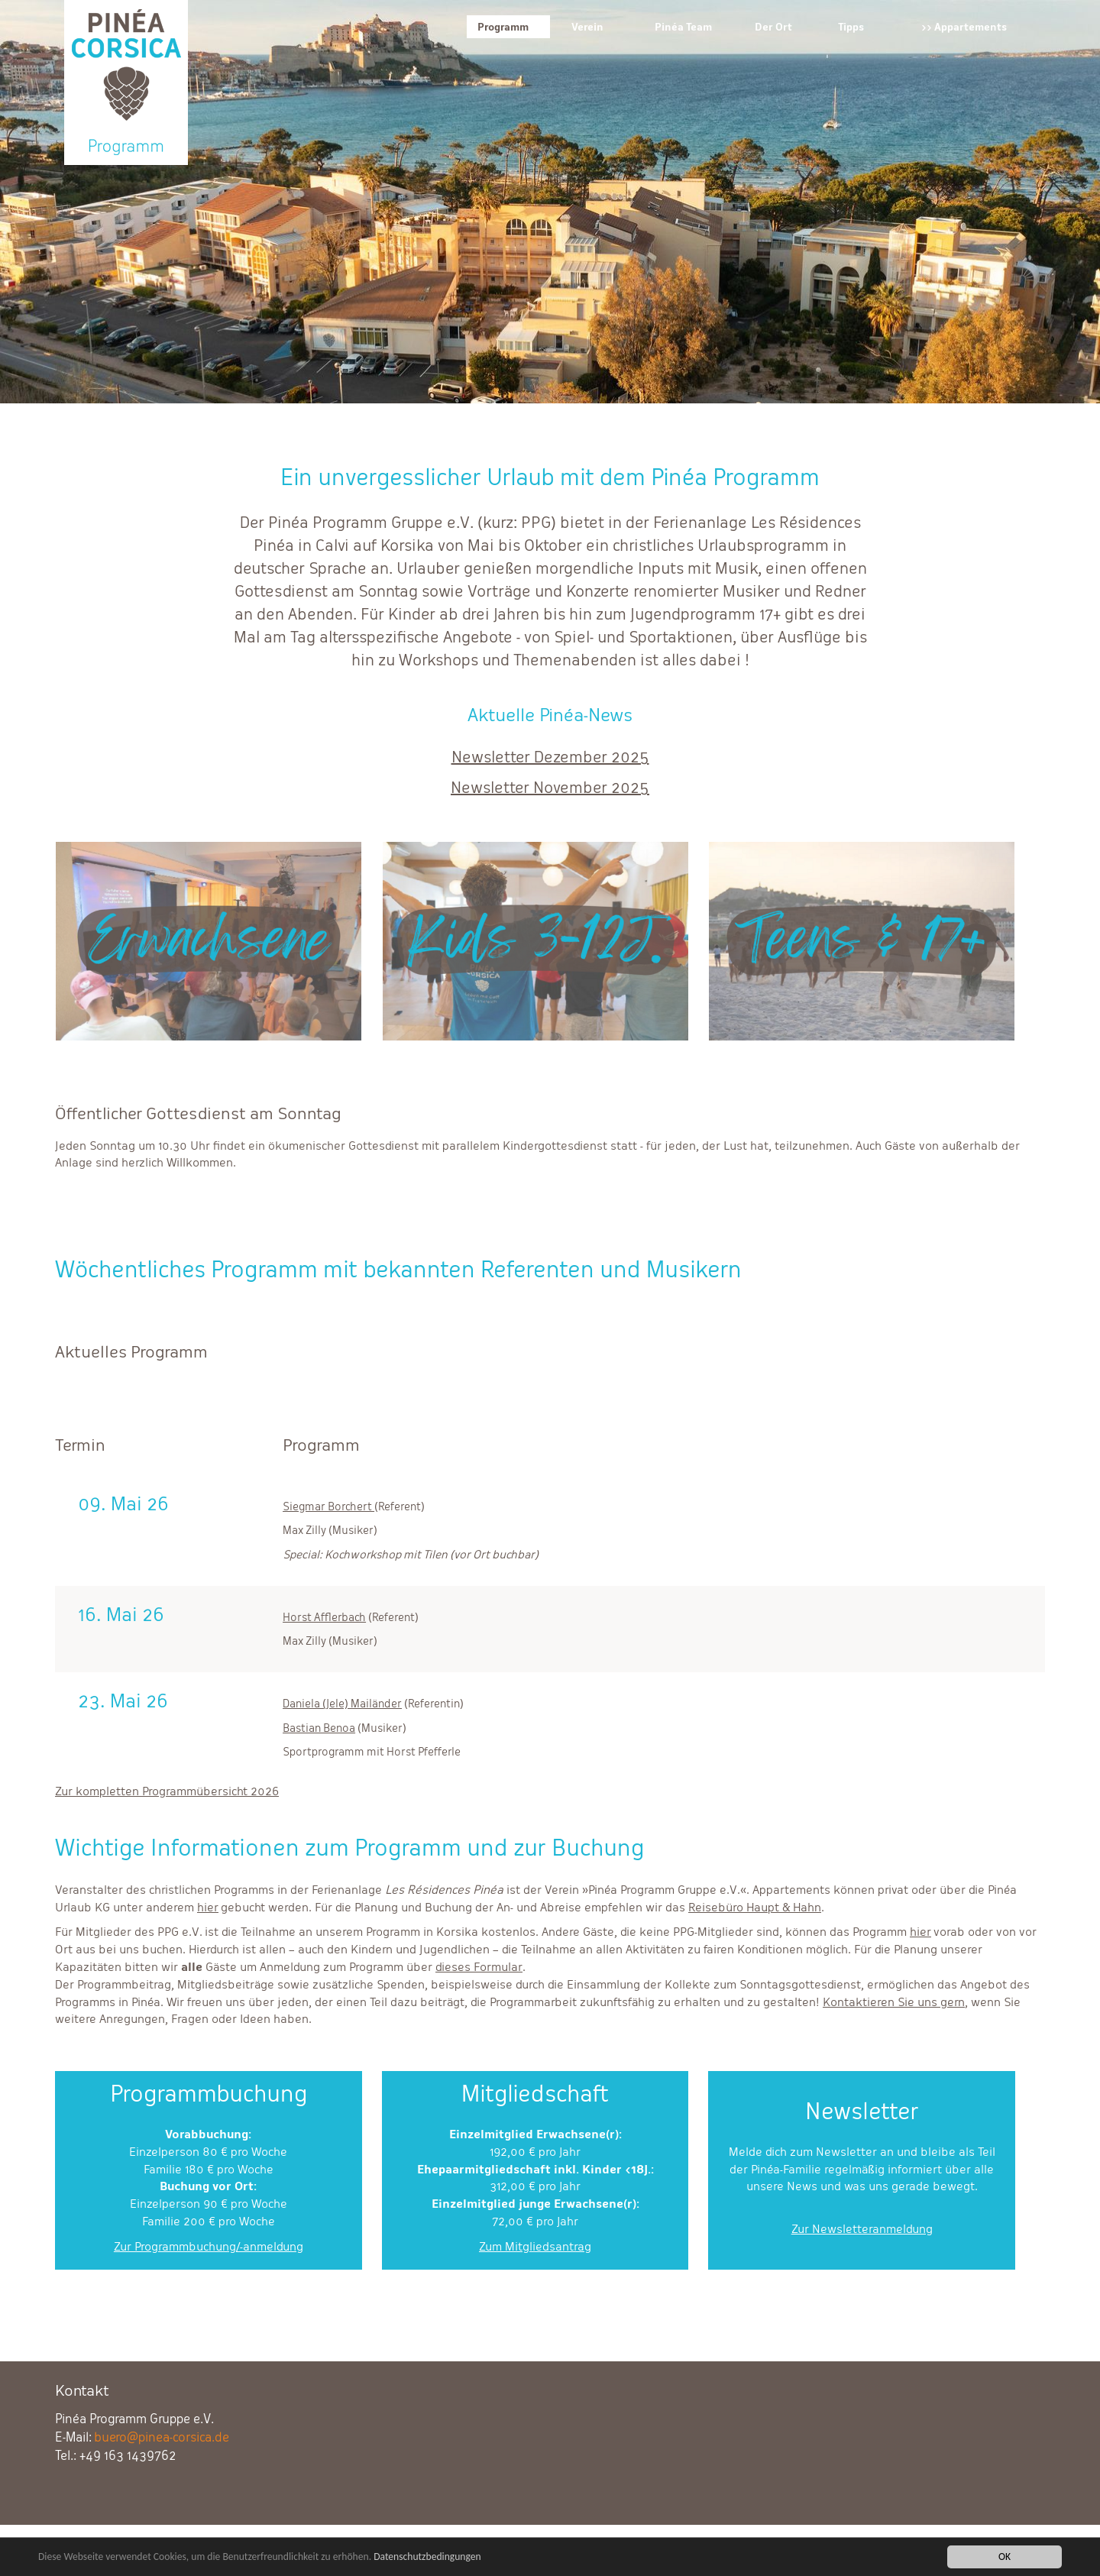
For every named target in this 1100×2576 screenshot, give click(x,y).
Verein (587, 27)
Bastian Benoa (319, 1727)
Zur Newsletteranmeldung (862, 2229)
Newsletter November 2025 (550, 787)
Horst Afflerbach (324, 1616)
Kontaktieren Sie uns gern (894, 2002)
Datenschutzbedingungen (427, 2558)
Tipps (851, 27)
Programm (503, 27)
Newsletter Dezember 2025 (550, 757)
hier (207, 1907)
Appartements (970, 27)
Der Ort (773, 27)
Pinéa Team (683, 27)
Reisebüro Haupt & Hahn (754, 1907)
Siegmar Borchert (328, 1506)
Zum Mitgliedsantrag (535, 2246)
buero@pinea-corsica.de (161, 2437)
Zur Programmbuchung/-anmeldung (208, 2246)
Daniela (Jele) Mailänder (342, 1703)
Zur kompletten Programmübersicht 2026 (167, 1791)
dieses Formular (478, 1967)
